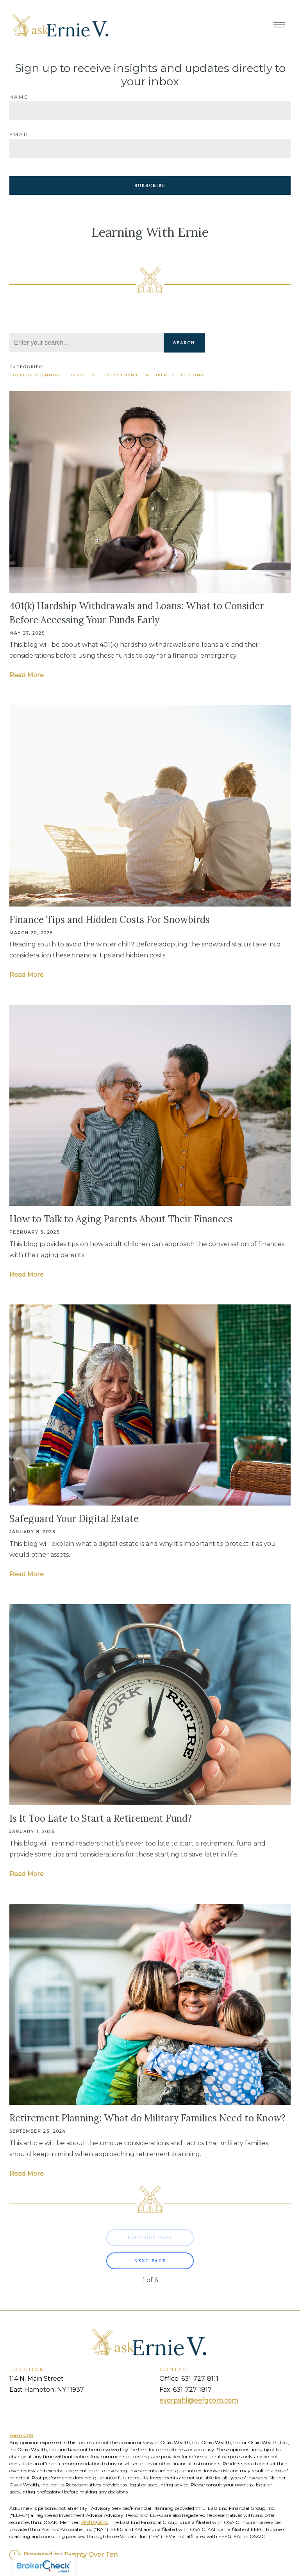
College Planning (35, 375)
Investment (121, 375)
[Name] (150, 110)
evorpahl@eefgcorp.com (198, 2400)
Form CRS (21, 2435)
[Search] (86, 342)
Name (19, 97)
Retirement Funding (175, 375)
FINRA (88, 2522)
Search (184, 342)
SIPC (102, 2522)
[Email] (150, 148)
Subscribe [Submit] (150, 185)
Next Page (150, 2260)
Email (19, 134)
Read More (26, 675)
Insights (83, 375)
